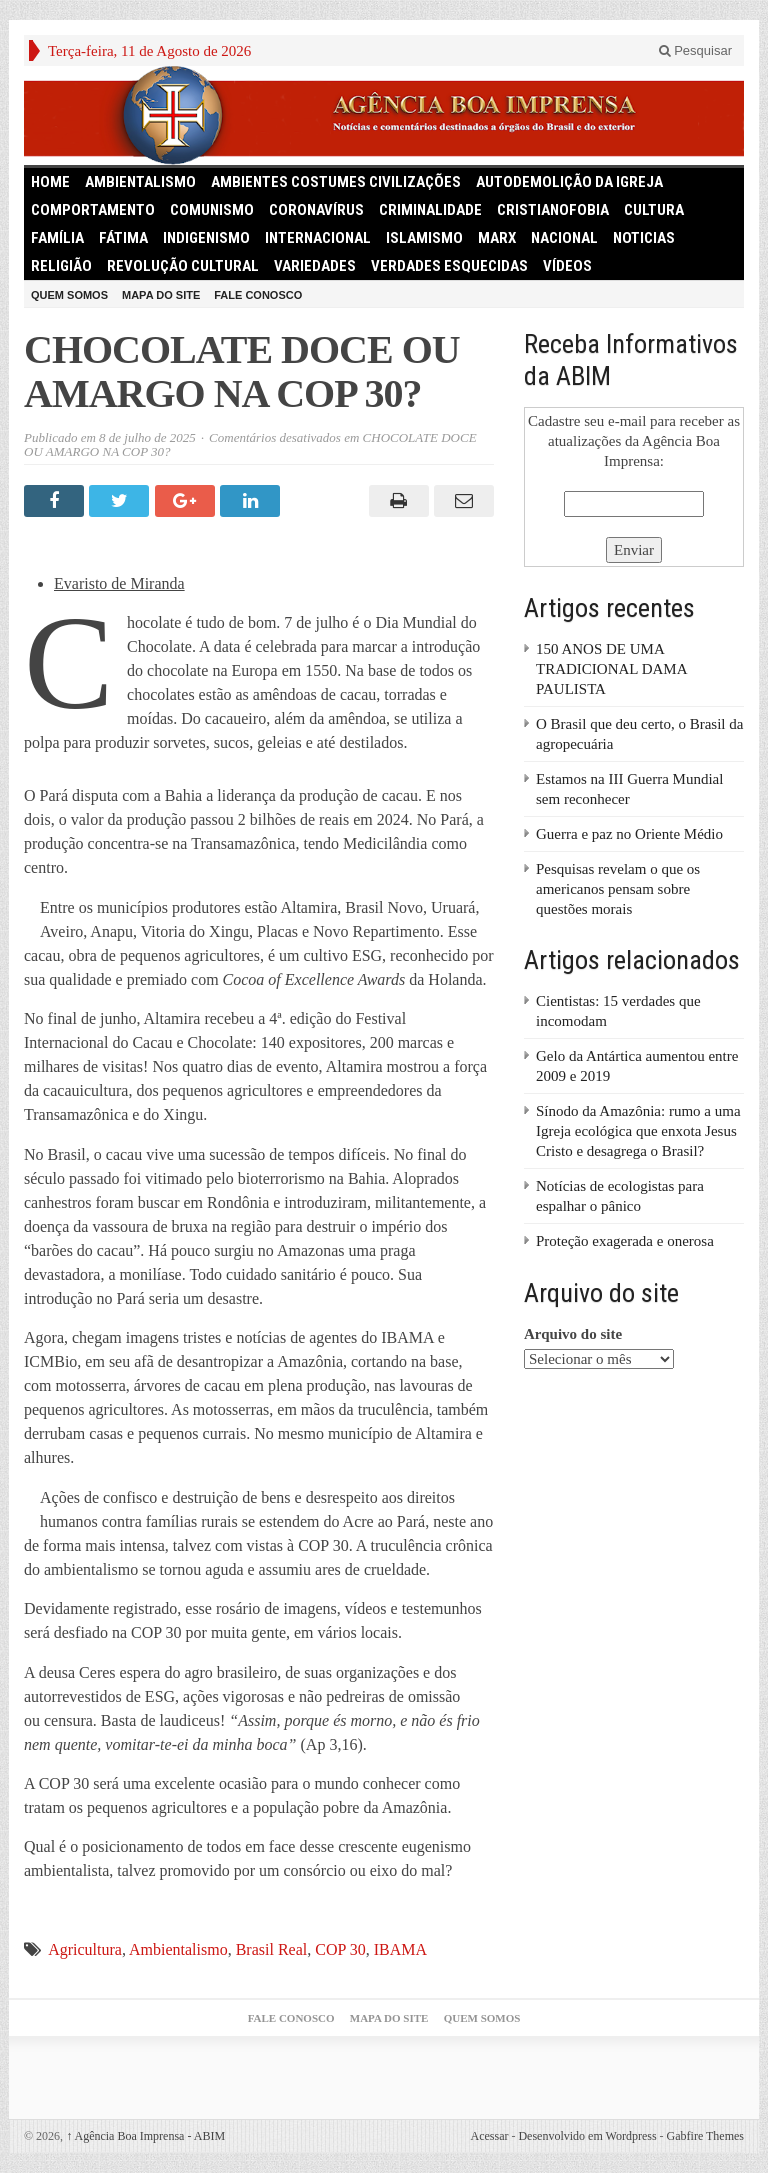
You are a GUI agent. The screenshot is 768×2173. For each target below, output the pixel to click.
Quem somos (69, 295)
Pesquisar (695, 50)
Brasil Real (272, 1949)
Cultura (654, 210)
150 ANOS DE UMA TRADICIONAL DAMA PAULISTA (611, 669)
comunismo (212, 210)
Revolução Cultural (183, 266)
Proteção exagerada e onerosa (625, 1241)
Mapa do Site (161, 295)
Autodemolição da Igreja (569, 182)
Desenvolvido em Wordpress (587, 2136)
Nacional (564, 238)
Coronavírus (316, 210)
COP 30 (340, 1949)
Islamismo (424, 238)
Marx (497, 238)
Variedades (315, 266)
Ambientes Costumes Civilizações (336, 182)
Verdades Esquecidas (449, 266)
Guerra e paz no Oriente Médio (629, 834)
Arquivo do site (573, 1334)
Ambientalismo (140, 182)
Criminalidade (430, 210)
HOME (50, 182)
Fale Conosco (258, 295)
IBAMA (400, 1949)
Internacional (318, 238)
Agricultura (85, 1949)
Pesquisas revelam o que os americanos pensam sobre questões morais (618, 889)
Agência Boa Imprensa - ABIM (145, 2136)
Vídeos (567, 266)
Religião (61, 266)
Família (57, 238)
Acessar (489, 2136)
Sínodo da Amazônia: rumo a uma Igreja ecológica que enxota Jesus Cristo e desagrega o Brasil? (638, 1131)
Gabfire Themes (705, 2136)
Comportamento (93, 210)
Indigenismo (206, 238)
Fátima (123, 238)
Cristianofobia (553, 210)
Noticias (644, 238)
